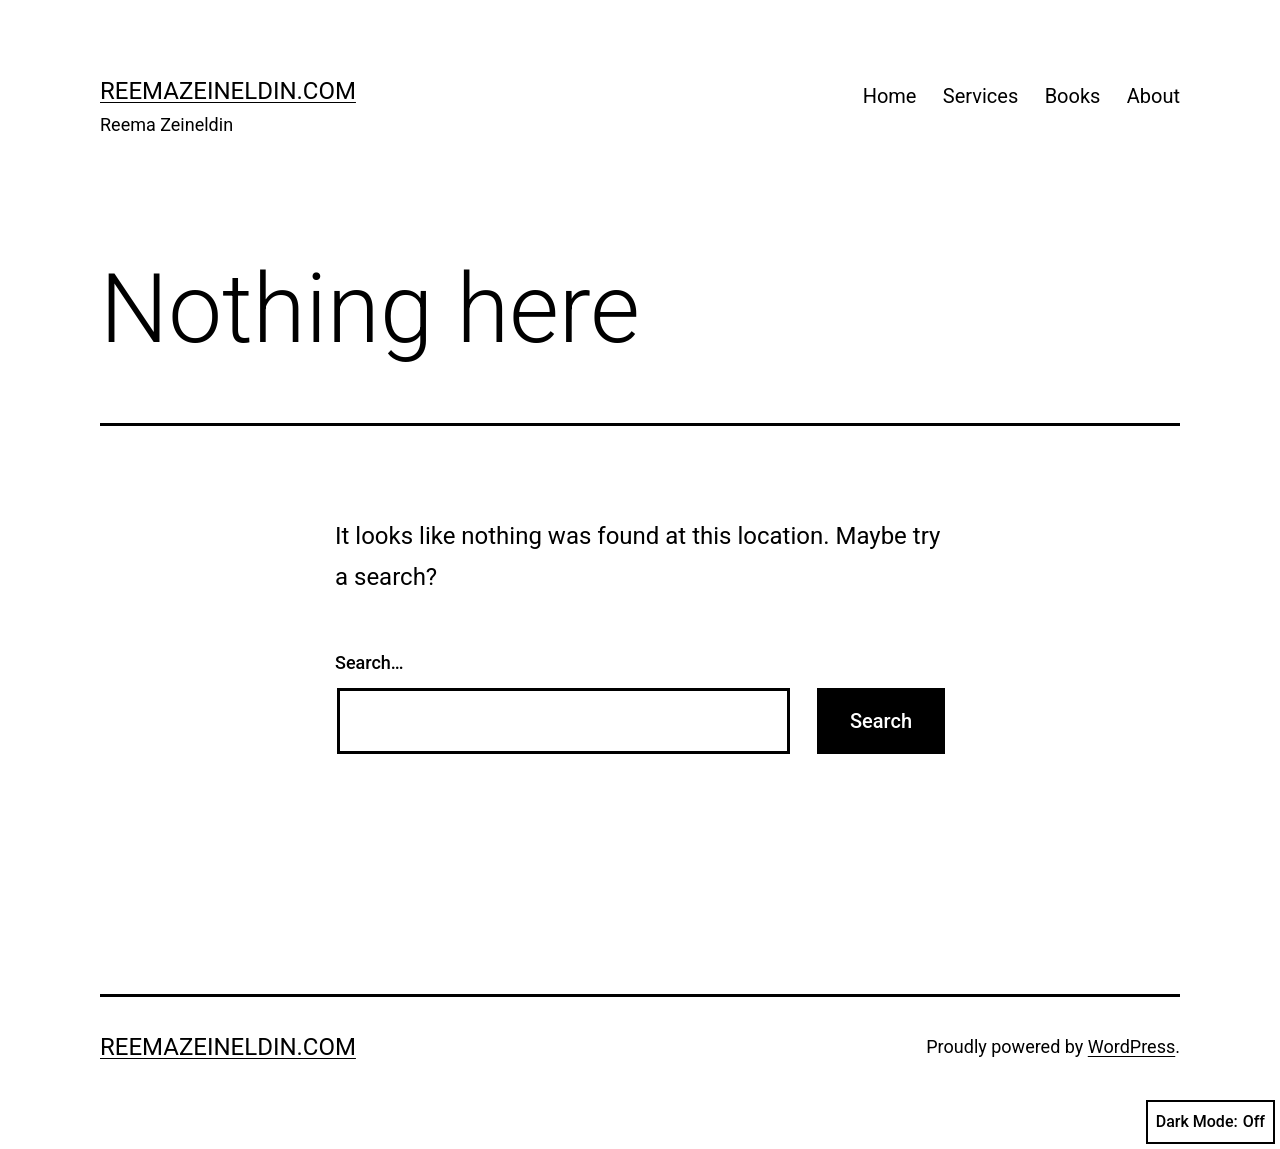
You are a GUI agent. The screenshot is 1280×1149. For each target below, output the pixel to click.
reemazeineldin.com (228, 91)
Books (1073, 96)
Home (890, 96)
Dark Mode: (1210, 1122)
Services (980, 96)
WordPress (1131, 1046)
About (1153, 96)
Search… (369, 662)
